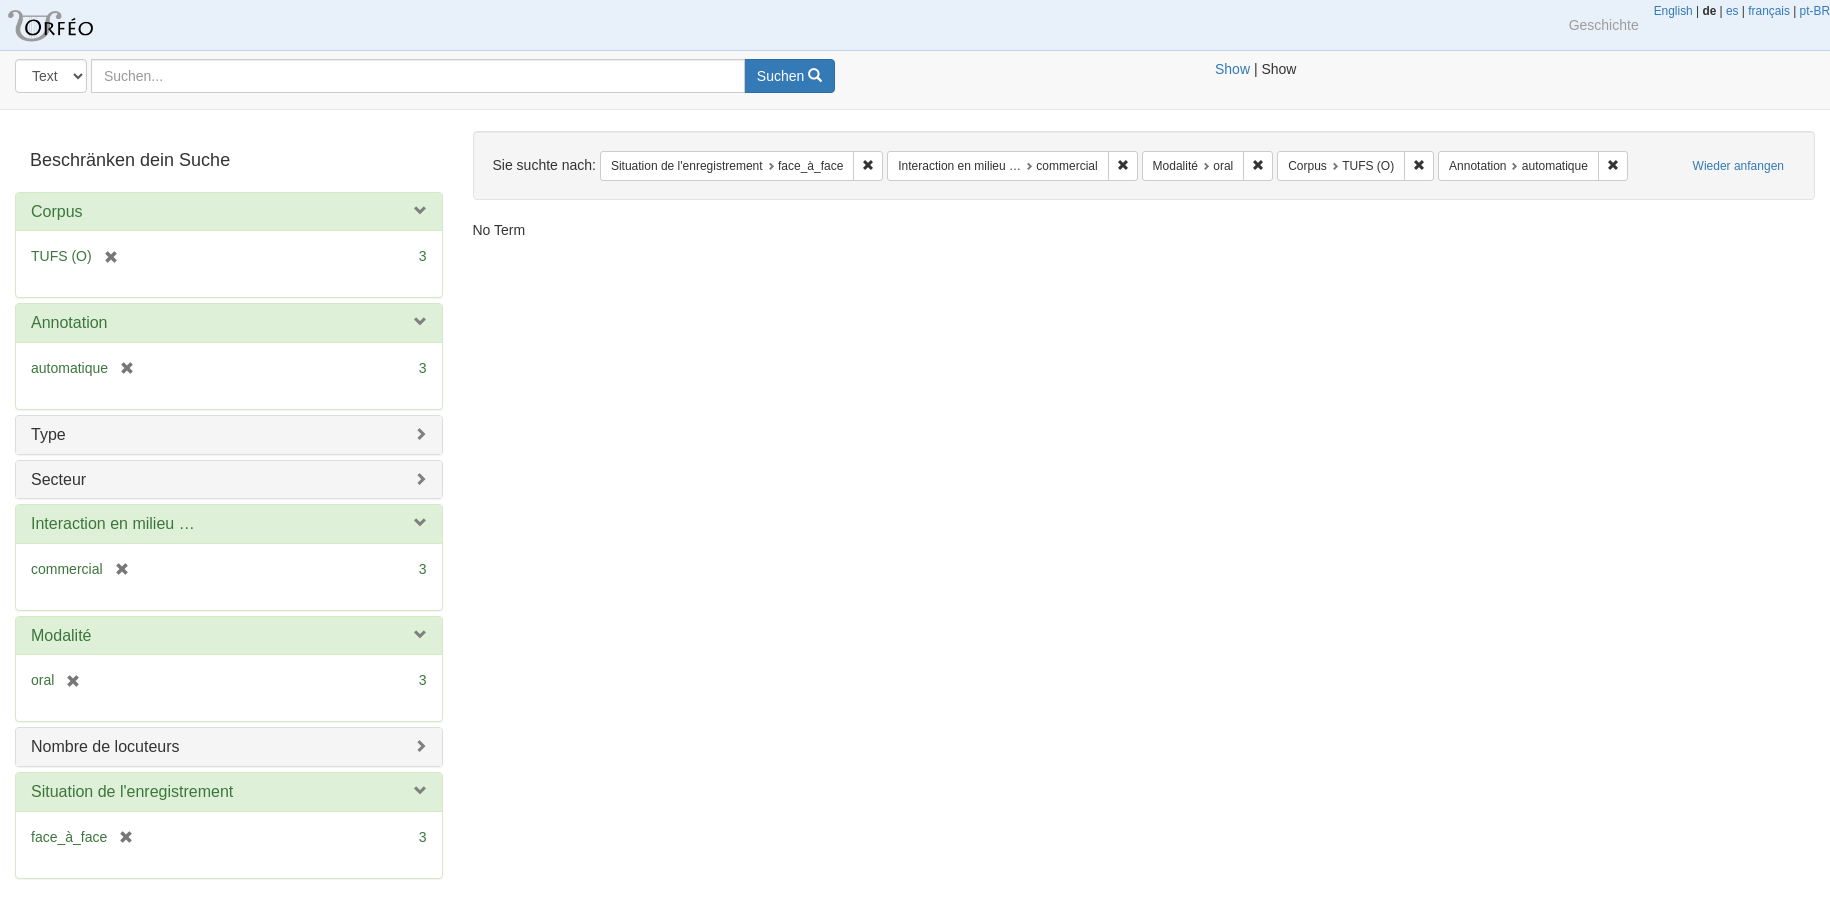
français (1769, 11)
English (1673, 11)
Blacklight (75, 25)
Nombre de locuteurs (105, 746)
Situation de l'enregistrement (132, 791)
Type (48, 434)
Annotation (69, 322)
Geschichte (1604, 25)
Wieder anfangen (1738, 166)
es (1732, 11)
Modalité (61, 635)
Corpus (57, 211)
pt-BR (1815, 11)
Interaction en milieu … (113, 523)
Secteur (58, 479)
